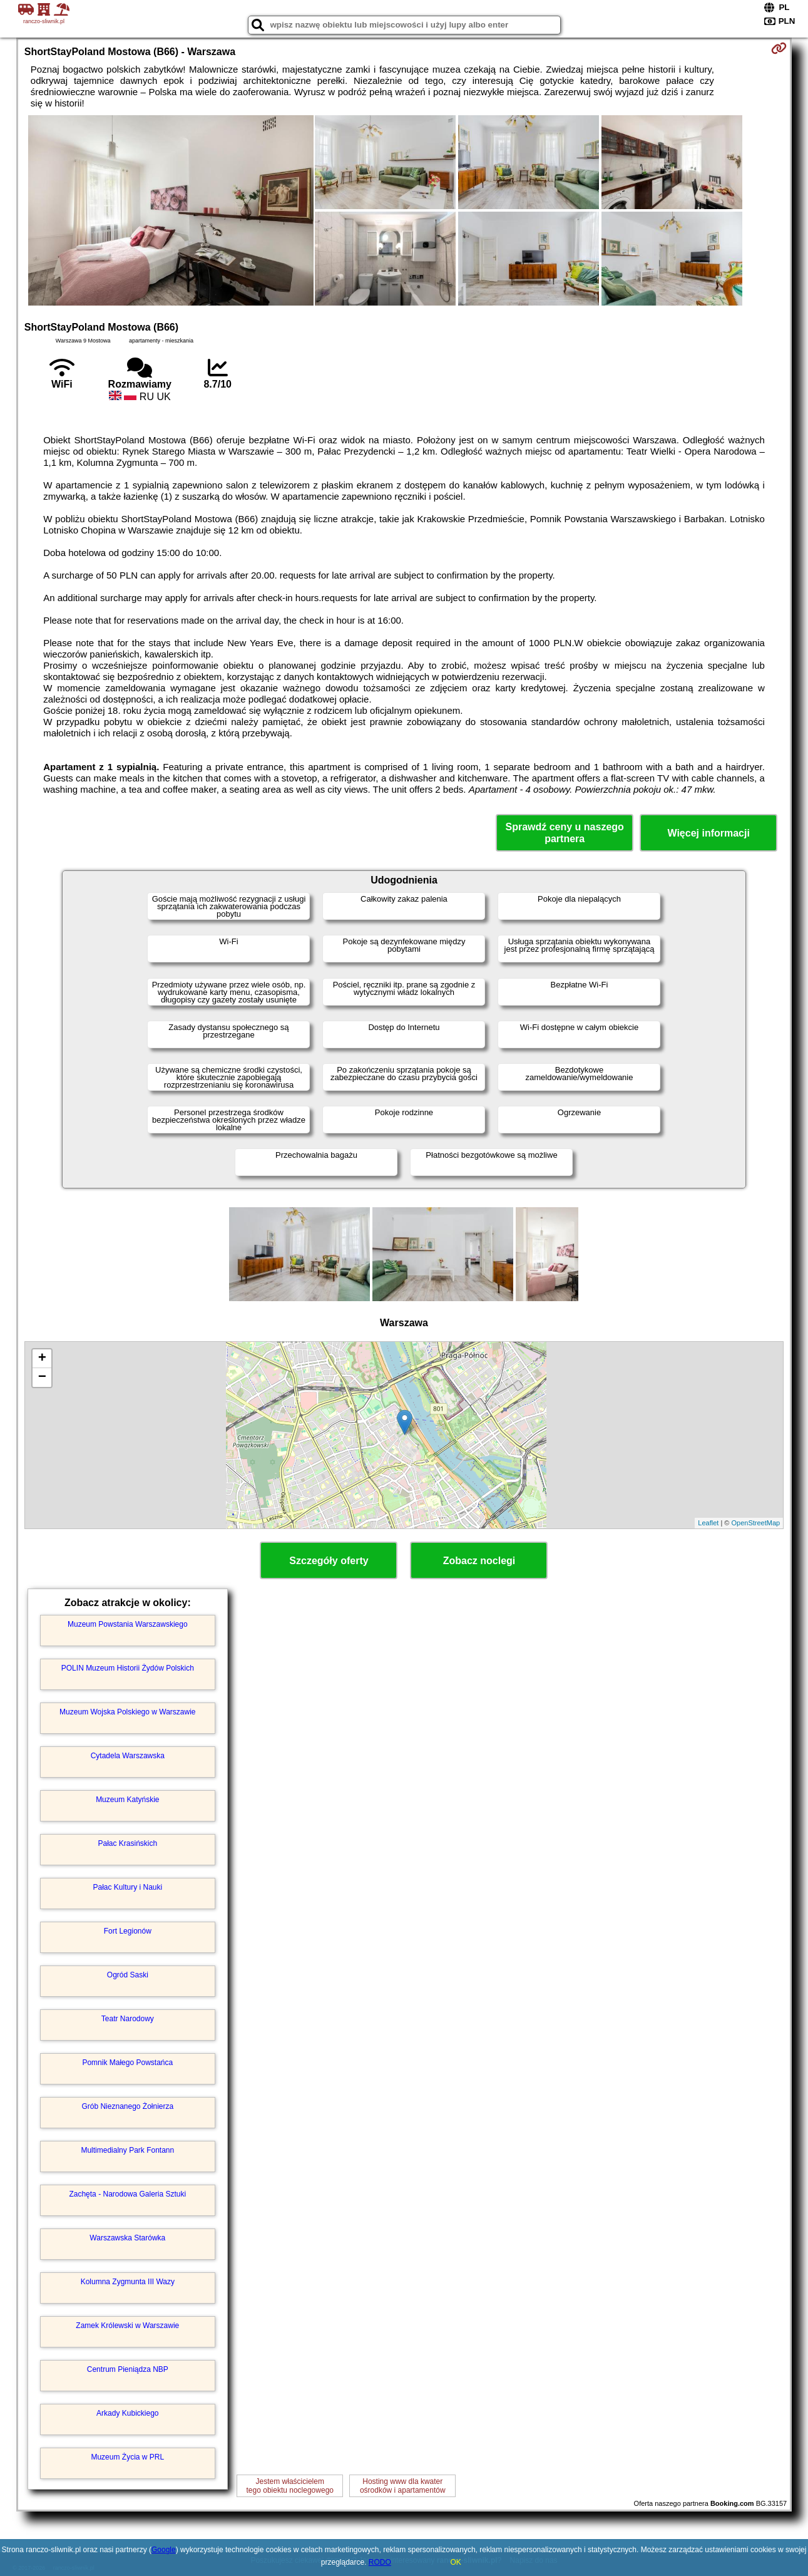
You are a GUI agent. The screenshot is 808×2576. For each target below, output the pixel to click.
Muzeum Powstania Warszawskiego (128, 1624)
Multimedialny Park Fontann (127, 2150)
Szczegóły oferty (328, 1560)
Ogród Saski (127, 1975)
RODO (380, 2562)
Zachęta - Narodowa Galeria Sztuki (127, 2194)
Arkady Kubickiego (127, 2413)
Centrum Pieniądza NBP (127, 2369)
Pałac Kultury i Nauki (127, 1887)
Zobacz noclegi (479, 1560)
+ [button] (42, 1358)
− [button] (42, 1377)
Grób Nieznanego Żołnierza (127, 2106)
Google (163, 2549)
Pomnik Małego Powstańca (127, 2062)
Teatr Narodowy (127, 2018)
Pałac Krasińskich (127, 1843)
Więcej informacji (708, 833)
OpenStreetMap (756, 1523)
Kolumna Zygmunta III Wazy (128, 2281)
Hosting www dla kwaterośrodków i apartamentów (403, 2486)
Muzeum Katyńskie (127, 1799)
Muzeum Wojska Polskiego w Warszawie (127, 1712)
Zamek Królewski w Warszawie (127, 2325)
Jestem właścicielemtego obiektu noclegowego (290, 2486)
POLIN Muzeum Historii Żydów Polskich (127, 1668)
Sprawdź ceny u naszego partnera (564, 833)
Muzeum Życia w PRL (127, 2457)
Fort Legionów (127, 1931)
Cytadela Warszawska (128, 1755)
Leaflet (708, 1523)
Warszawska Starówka (127, 2237)
